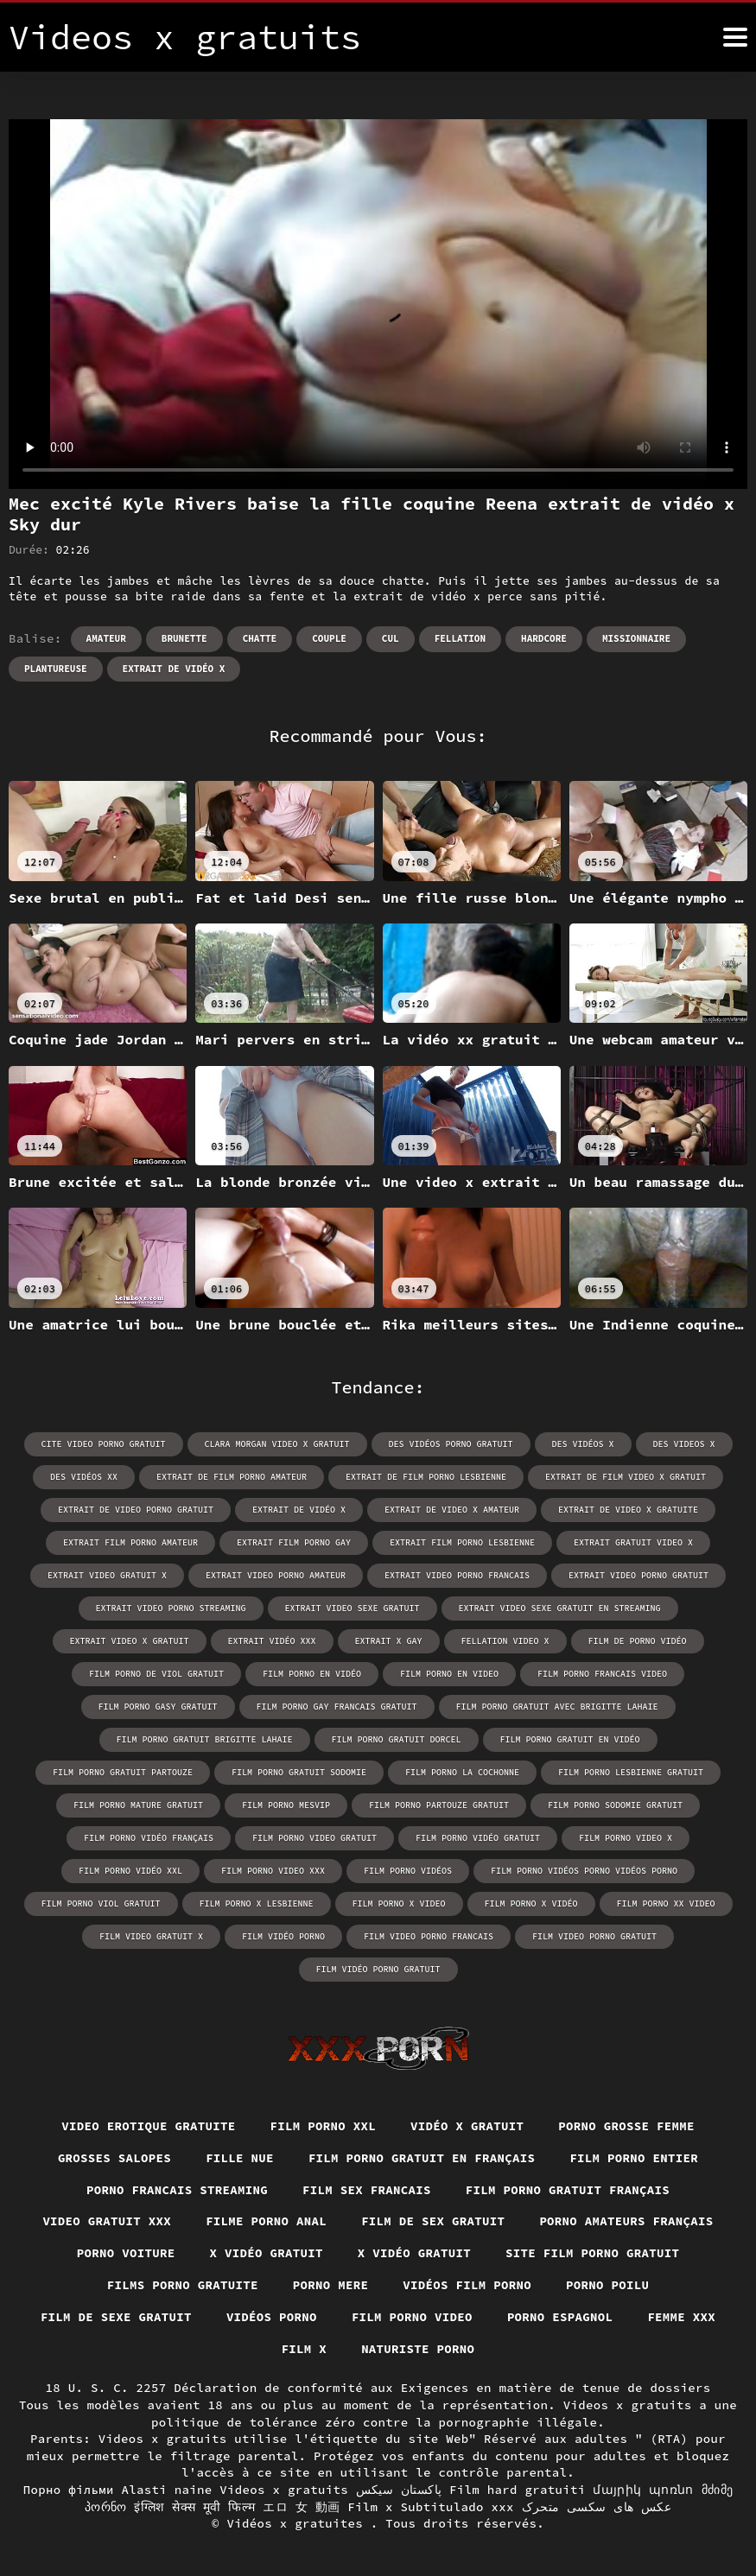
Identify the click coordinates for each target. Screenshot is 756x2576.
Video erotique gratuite (148, 2126)
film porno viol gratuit (101, 1903)
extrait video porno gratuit (638, 1575)
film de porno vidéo (637, 1640)
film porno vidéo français (148, 1837)
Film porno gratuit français (568, 2190)
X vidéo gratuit (266, 2253)
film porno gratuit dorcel (396, 1739)
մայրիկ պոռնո (643, 2489)
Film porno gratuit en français (422, 2158)
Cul (390, 638)
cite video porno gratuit (103, 1444)
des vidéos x (583, 1444)
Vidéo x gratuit (467, 2126)
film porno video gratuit (314, 1837)
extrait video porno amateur (276, 1575)
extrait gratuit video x (633, 1542)
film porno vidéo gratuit (478, 1837)
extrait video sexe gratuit (352, 1608)
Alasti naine (166, 2489)
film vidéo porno (283, 1936)
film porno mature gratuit (138, 1805)
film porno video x (625, 1837)
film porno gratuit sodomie (299, 1772)
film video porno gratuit (594, 1936)
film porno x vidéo (531, 1903)
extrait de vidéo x (174, 669)
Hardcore (544, 638)
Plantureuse (55, 669)
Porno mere (331, 2285)
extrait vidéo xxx (272, 1640)
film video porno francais (428, 1936)
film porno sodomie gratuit (615, 1805)
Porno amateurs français (626, 2221)
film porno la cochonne (462, 1772)
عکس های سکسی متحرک (597, 2507)
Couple (329, 638)
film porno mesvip (286, 1805)
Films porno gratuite (182, 2285)
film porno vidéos (408, 1870)
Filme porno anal (266, 2221)
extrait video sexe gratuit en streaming (560, 1608)
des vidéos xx (84, 1476)
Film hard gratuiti (517, 2489)
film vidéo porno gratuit (378, 1969)
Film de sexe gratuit (116, 2317)
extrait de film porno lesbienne (426, 1476)
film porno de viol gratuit (156, 1673)
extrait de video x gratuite (628, 1509)
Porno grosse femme (626, 2126)
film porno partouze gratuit (439, 1805)
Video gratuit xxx (106, 2221)
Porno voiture (126, 2253)
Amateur (106, 638)
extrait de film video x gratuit (625, 1476)
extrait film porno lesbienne (462, 1542)
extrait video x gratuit (129, 1640)
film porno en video (449, 1673)
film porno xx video (666, 1903)
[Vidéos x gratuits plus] (735, 37)
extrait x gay (388, 1640)
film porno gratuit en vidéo (570, 1739)
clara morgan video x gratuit (277, 1444)
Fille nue (240, 2158)
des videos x (684, 1444)
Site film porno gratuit (592, 2253)
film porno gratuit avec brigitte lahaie (557, 1706)
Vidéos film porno (467, 2285)
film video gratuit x (151, 1936)
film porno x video (399, 1903)
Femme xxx (681, 2317)
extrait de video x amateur (451, 1509)
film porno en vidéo (312, 1673)
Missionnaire (636, 638)
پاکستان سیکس (399, 2489)
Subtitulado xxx (457, 2507)
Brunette (184, 638)
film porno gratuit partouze (123, 1772)
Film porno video (412, 2317)
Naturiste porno (417, 2349)
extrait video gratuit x (107, 1575)
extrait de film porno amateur (231, 1476)
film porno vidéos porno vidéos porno (584, 1870)
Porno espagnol (560, 2317)
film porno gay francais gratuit (337, 1706)
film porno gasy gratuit (158, 1706)
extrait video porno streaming (171, 1608)
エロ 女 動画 (301, 2507)
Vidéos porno (271, 2317)
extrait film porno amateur (130, 1542)
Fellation (460, 638)
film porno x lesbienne (257, 1903)
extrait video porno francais (457, 1575)
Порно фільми (68, 2489)
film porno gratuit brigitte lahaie (205, 1739)
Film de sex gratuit (433, 2221)
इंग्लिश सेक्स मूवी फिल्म (194, 2507)
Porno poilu (607, 2285)
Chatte (260, 638)
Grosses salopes (114, 2158)
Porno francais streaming (177, 2190)
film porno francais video (602, 1673)
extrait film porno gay (294, 1542)
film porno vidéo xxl (130, 1870)
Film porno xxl (323, 2126)
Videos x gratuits (283, 2489)
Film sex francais (366, 2190)
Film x (304, 2349)
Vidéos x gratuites (299, 2523)
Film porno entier (633, 2158)
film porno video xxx (273, 1870)
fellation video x (505, 1640)
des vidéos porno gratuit (451, 1444)
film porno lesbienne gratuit (630, 1772)
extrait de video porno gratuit (135, 1509)
